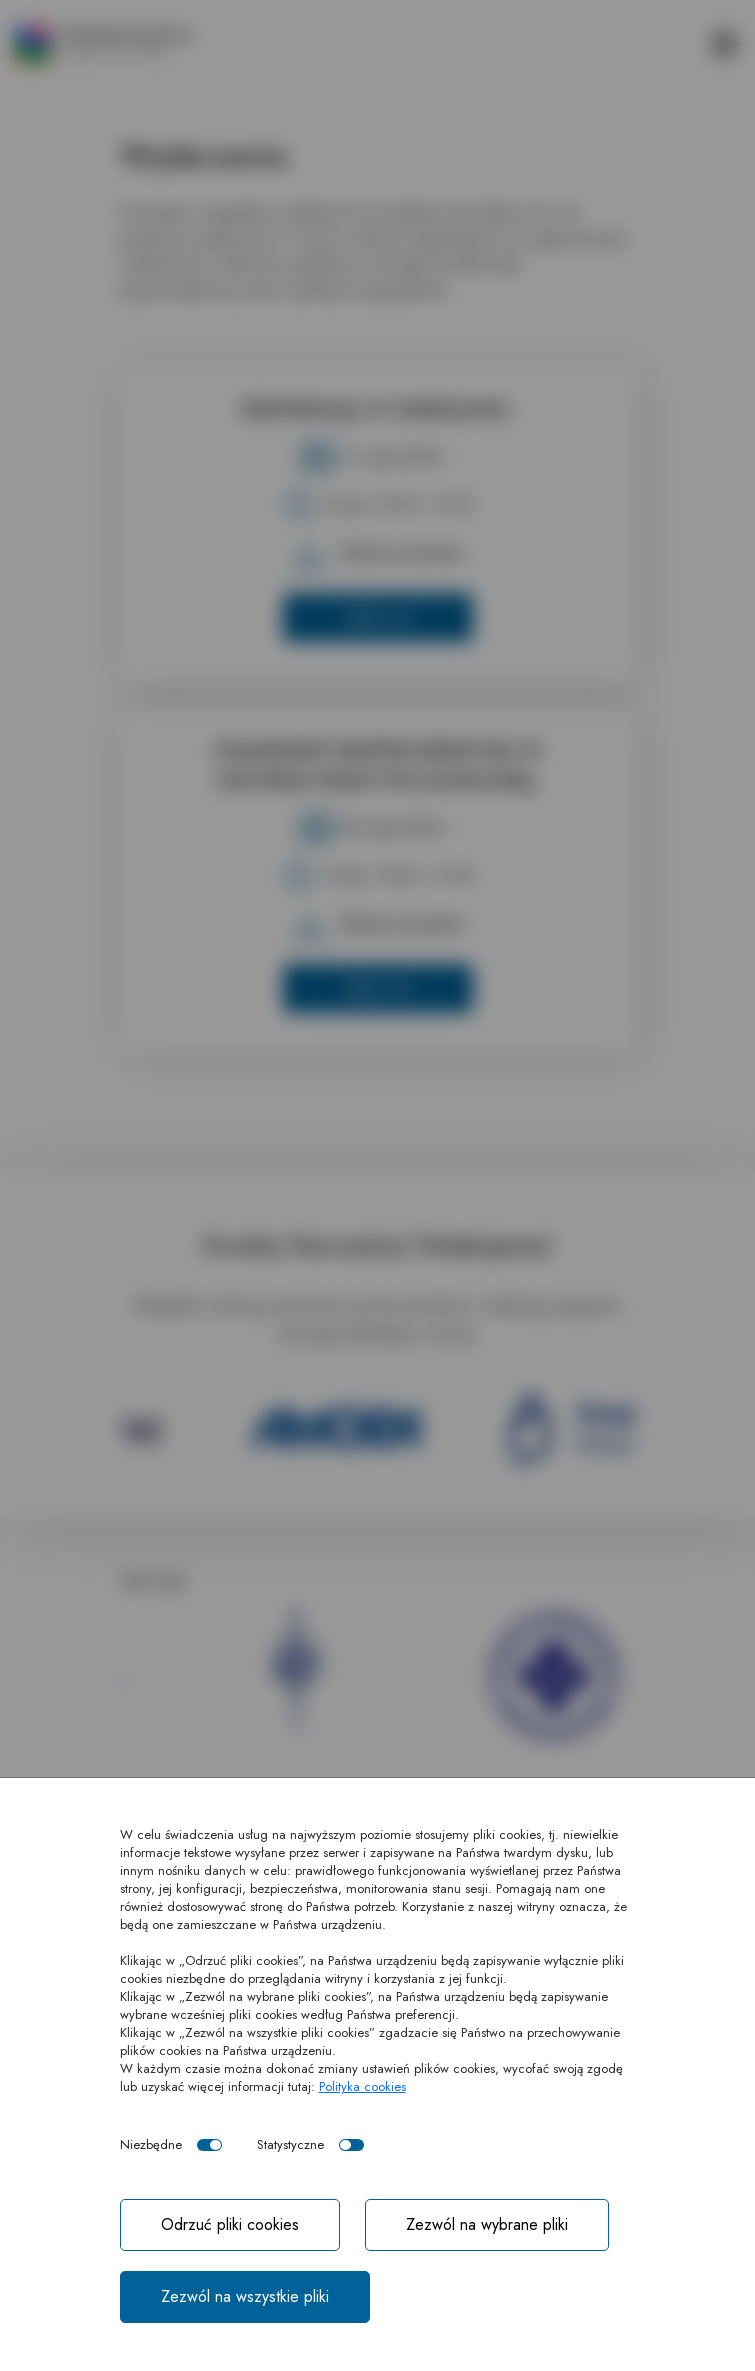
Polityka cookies (362, 2086)
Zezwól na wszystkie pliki (245, 2296)
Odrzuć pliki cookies (230, 2224)
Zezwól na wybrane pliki (487, 2224)
